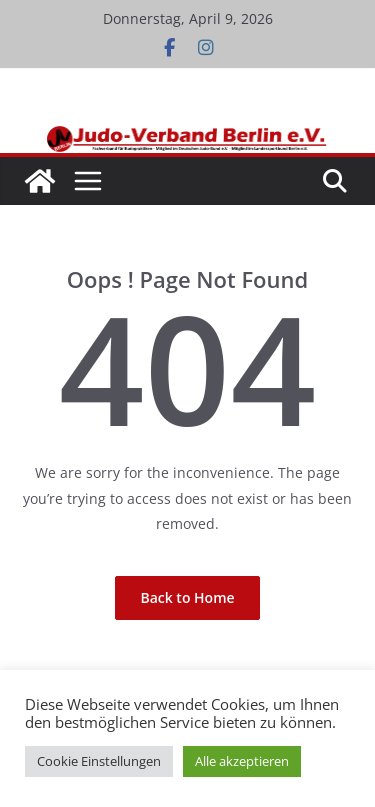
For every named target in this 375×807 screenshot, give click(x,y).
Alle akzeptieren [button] (242, 761)
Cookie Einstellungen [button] (99, 761)
